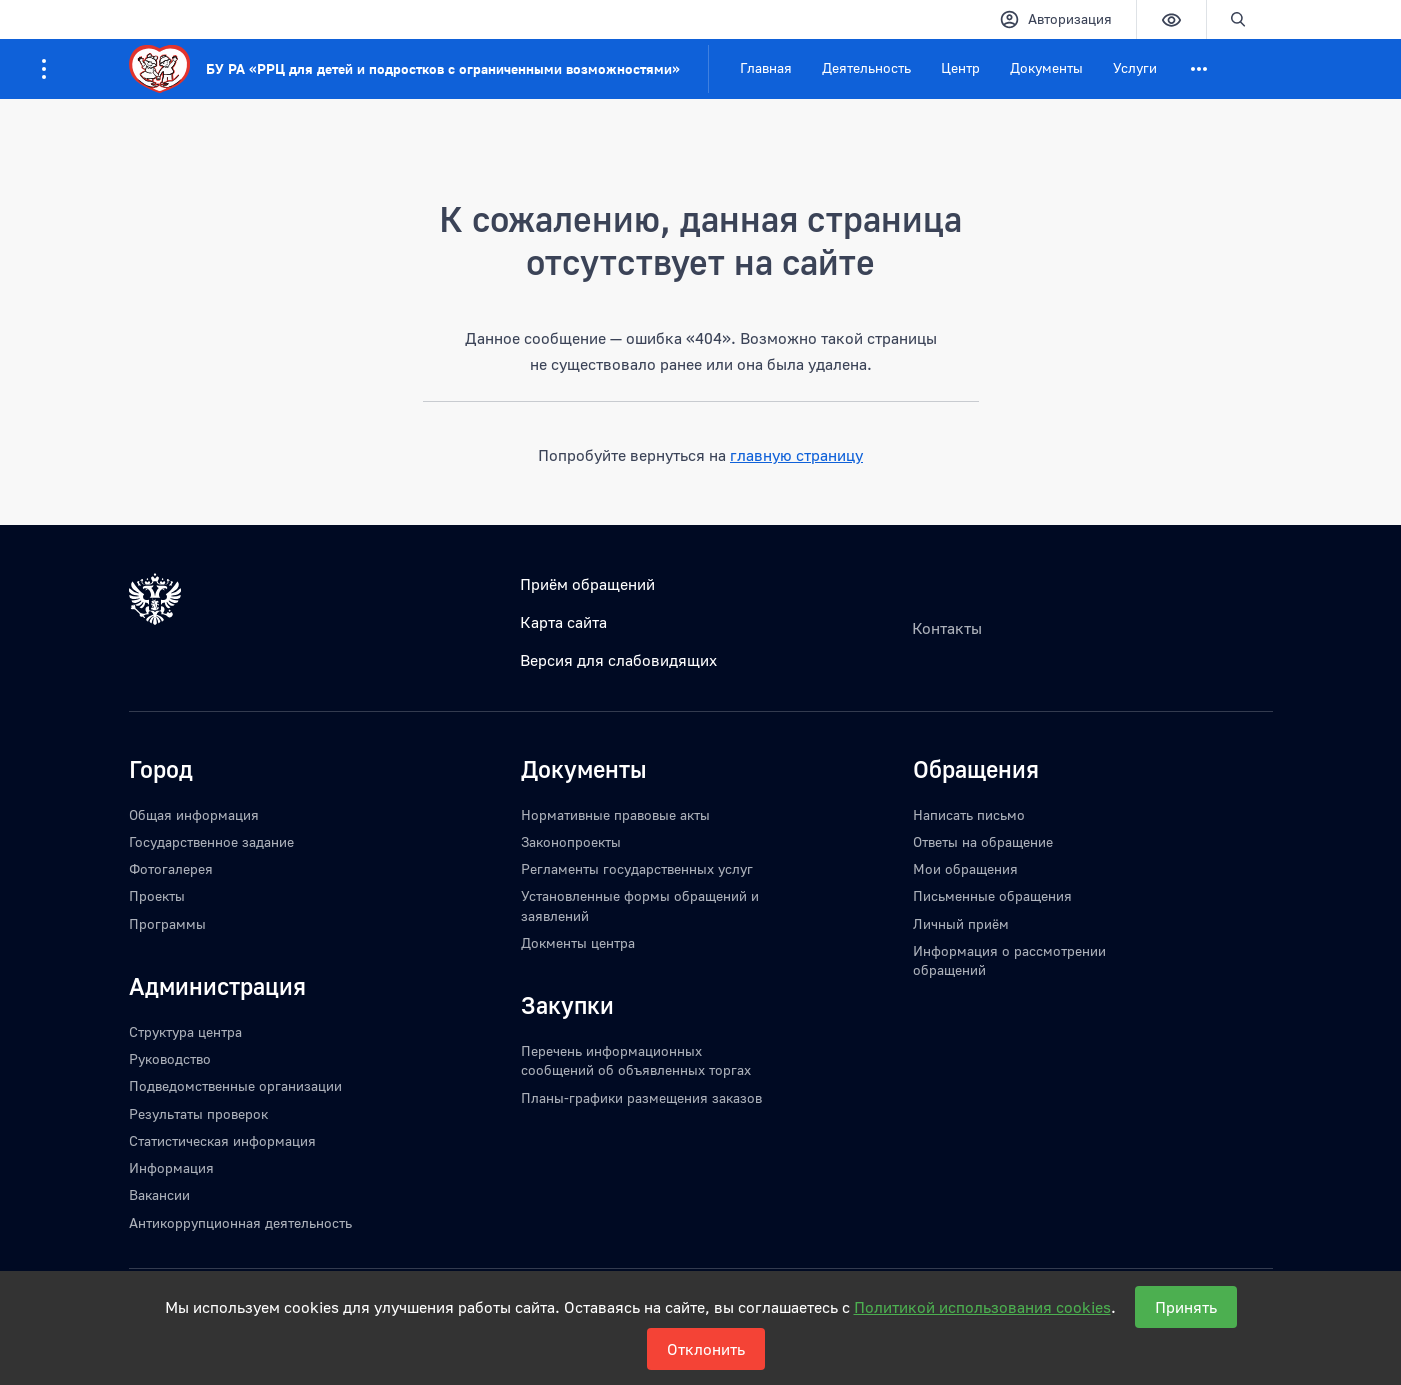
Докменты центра (578, 942)
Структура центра (185, 1031)
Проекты (157, 895)
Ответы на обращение (983, 841)
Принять (1186, 1307)
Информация (171, 1167)
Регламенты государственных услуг (637, 868)
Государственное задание (211, 841)
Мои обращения (965, 868)
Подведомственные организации (235, 1085)
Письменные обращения (992, 895)
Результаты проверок (198, 1113)
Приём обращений (587, 584)
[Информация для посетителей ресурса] (44, 69)
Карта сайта (563, 622)
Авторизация (1055, 19)
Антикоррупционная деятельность (240, 1222)
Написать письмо (969, 814)
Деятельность (866, 67)
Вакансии (159, 1194)
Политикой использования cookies (982, 1307)
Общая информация (194, 814)
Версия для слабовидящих (618, 660)
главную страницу (796, 455)
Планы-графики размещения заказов (641, 1097)
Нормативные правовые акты (615, 814)
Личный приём (961, 923)
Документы (1046, 67)
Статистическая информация (222, 1140)
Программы (167, 923)
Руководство (170, 1058)
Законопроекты (571, 841)
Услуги (1135, 67)
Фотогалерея (171, 868)
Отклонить (706, 1349)
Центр (960, 67)
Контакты (947, 628)
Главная (766, 67)
